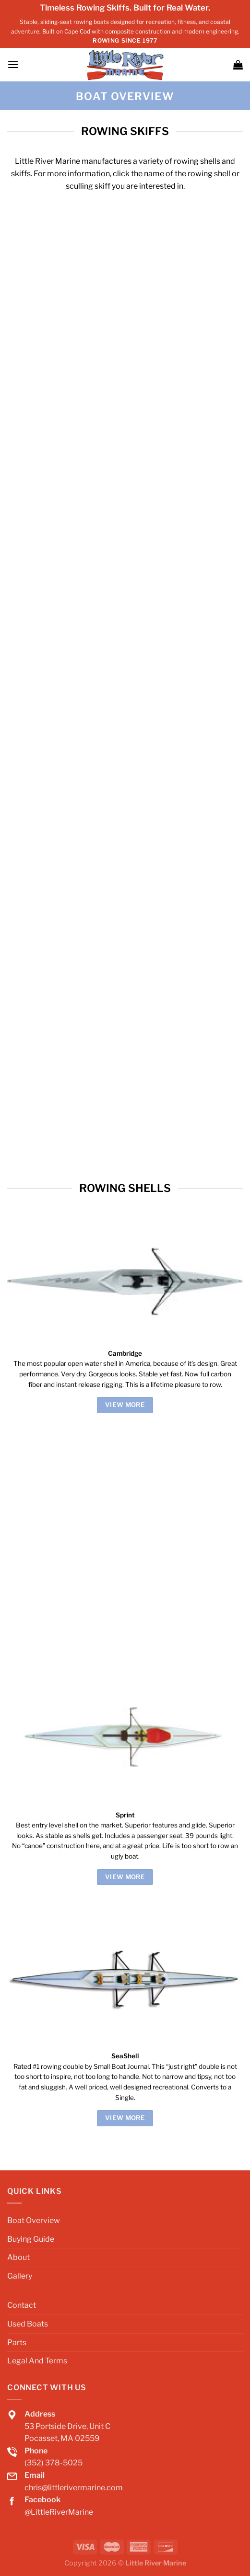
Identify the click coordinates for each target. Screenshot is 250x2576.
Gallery (19, 2276)
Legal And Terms (37, 2360)
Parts (16, 2342)
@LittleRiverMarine (58, 2512)
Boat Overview (33, 2220)
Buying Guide (30, 2239)
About (18, 2257)
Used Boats (27, 2323)
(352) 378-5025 (53, 2462)
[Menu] (13, 64)
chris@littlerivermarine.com (73, 2487)
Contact (21, 2305)
